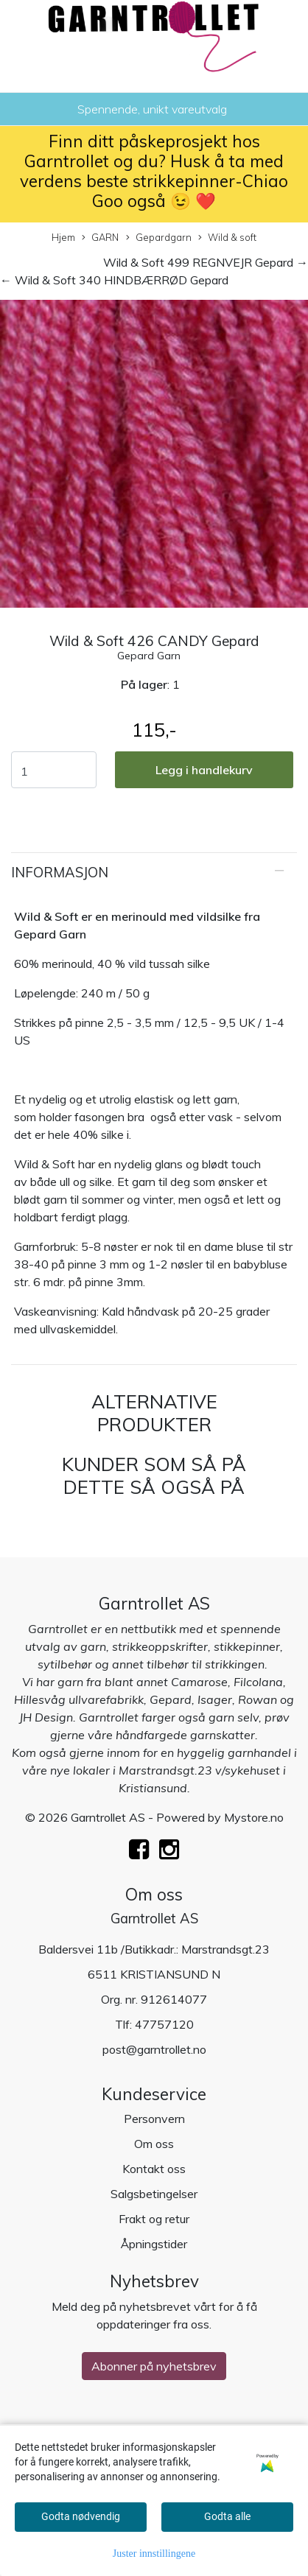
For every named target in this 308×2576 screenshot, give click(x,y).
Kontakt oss (154, 2168)
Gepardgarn (159, 238)
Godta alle (227, 2516)
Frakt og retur (154, 2218)
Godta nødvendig (80, 2516)
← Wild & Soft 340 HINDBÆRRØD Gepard (114, 280)
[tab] (154, 873)
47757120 (164, 2024)
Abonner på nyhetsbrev (154, 2366)
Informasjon (59, 872)
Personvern (154, 2118)
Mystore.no (254, 1817)
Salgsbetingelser (154, 2193)
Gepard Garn (149, 655)
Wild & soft (227, 238)
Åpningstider (154, 2243)
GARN (100, 238)
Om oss (154, 2143)
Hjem (63, 237)
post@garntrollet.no (154, 2049)
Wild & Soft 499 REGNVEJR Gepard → (205, 262)
